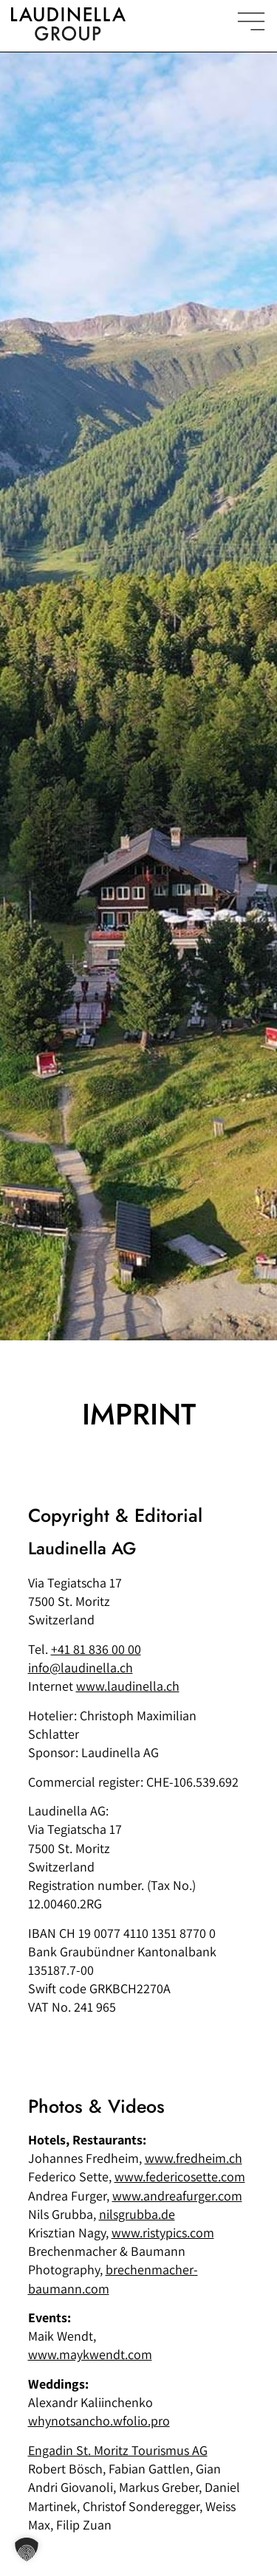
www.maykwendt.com (90, 2354)
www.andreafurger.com (177, 2195)
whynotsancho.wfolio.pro (99, 2420)
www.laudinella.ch (127, 1685)
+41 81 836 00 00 (96, 1649)
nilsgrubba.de (137, 2214)
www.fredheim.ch (193, 2158)
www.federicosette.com (179, 2176)
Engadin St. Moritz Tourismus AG (118, 2450)
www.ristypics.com (163, 2232)
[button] (26, 2549)
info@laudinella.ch (80, 1667)
